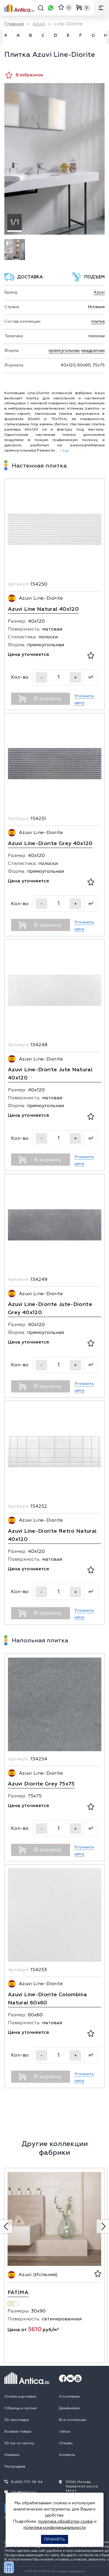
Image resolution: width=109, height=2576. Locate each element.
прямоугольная (64, 350)
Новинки (11, 2455)
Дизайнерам (69, 2408)
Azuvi (99, 292)
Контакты (67, 2455)
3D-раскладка (16, 2420)
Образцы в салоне (20, 2408)
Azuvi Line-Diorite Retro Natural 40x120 (52, 1535)
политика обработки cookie (65, 2521)
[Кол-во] (58, 677)
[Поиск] (41, 9)
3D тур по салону (19, 2443)
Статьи (64, 2431)
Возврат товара (17, 2431)
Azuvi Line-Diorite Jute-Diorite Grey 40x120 (50, 1308)
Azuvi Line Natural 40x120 (43, 609)
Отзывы (66, 2443)
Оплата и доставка (20, 2396)
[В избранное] (90, 656)
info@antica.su (23, 2492)
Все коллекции (72, 2420)
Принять (54, 2539)
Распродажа (14, 2466)
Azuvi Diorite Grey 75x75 (41, 1783)
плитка (98, 321)
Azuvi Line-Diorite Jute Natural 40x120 (50, 1073)
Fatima (18, 2292)
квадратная (93, 350)
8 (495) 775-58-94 (26, 2482)
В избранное (24, 75)
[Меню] (101, 7)
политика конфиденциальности (55, 2527)
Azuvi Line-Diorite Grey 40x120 (50, 843)
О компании (69, 2396)
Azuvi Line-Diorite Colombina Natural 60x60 (47, 1998)
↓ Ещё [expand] (63, 450)
